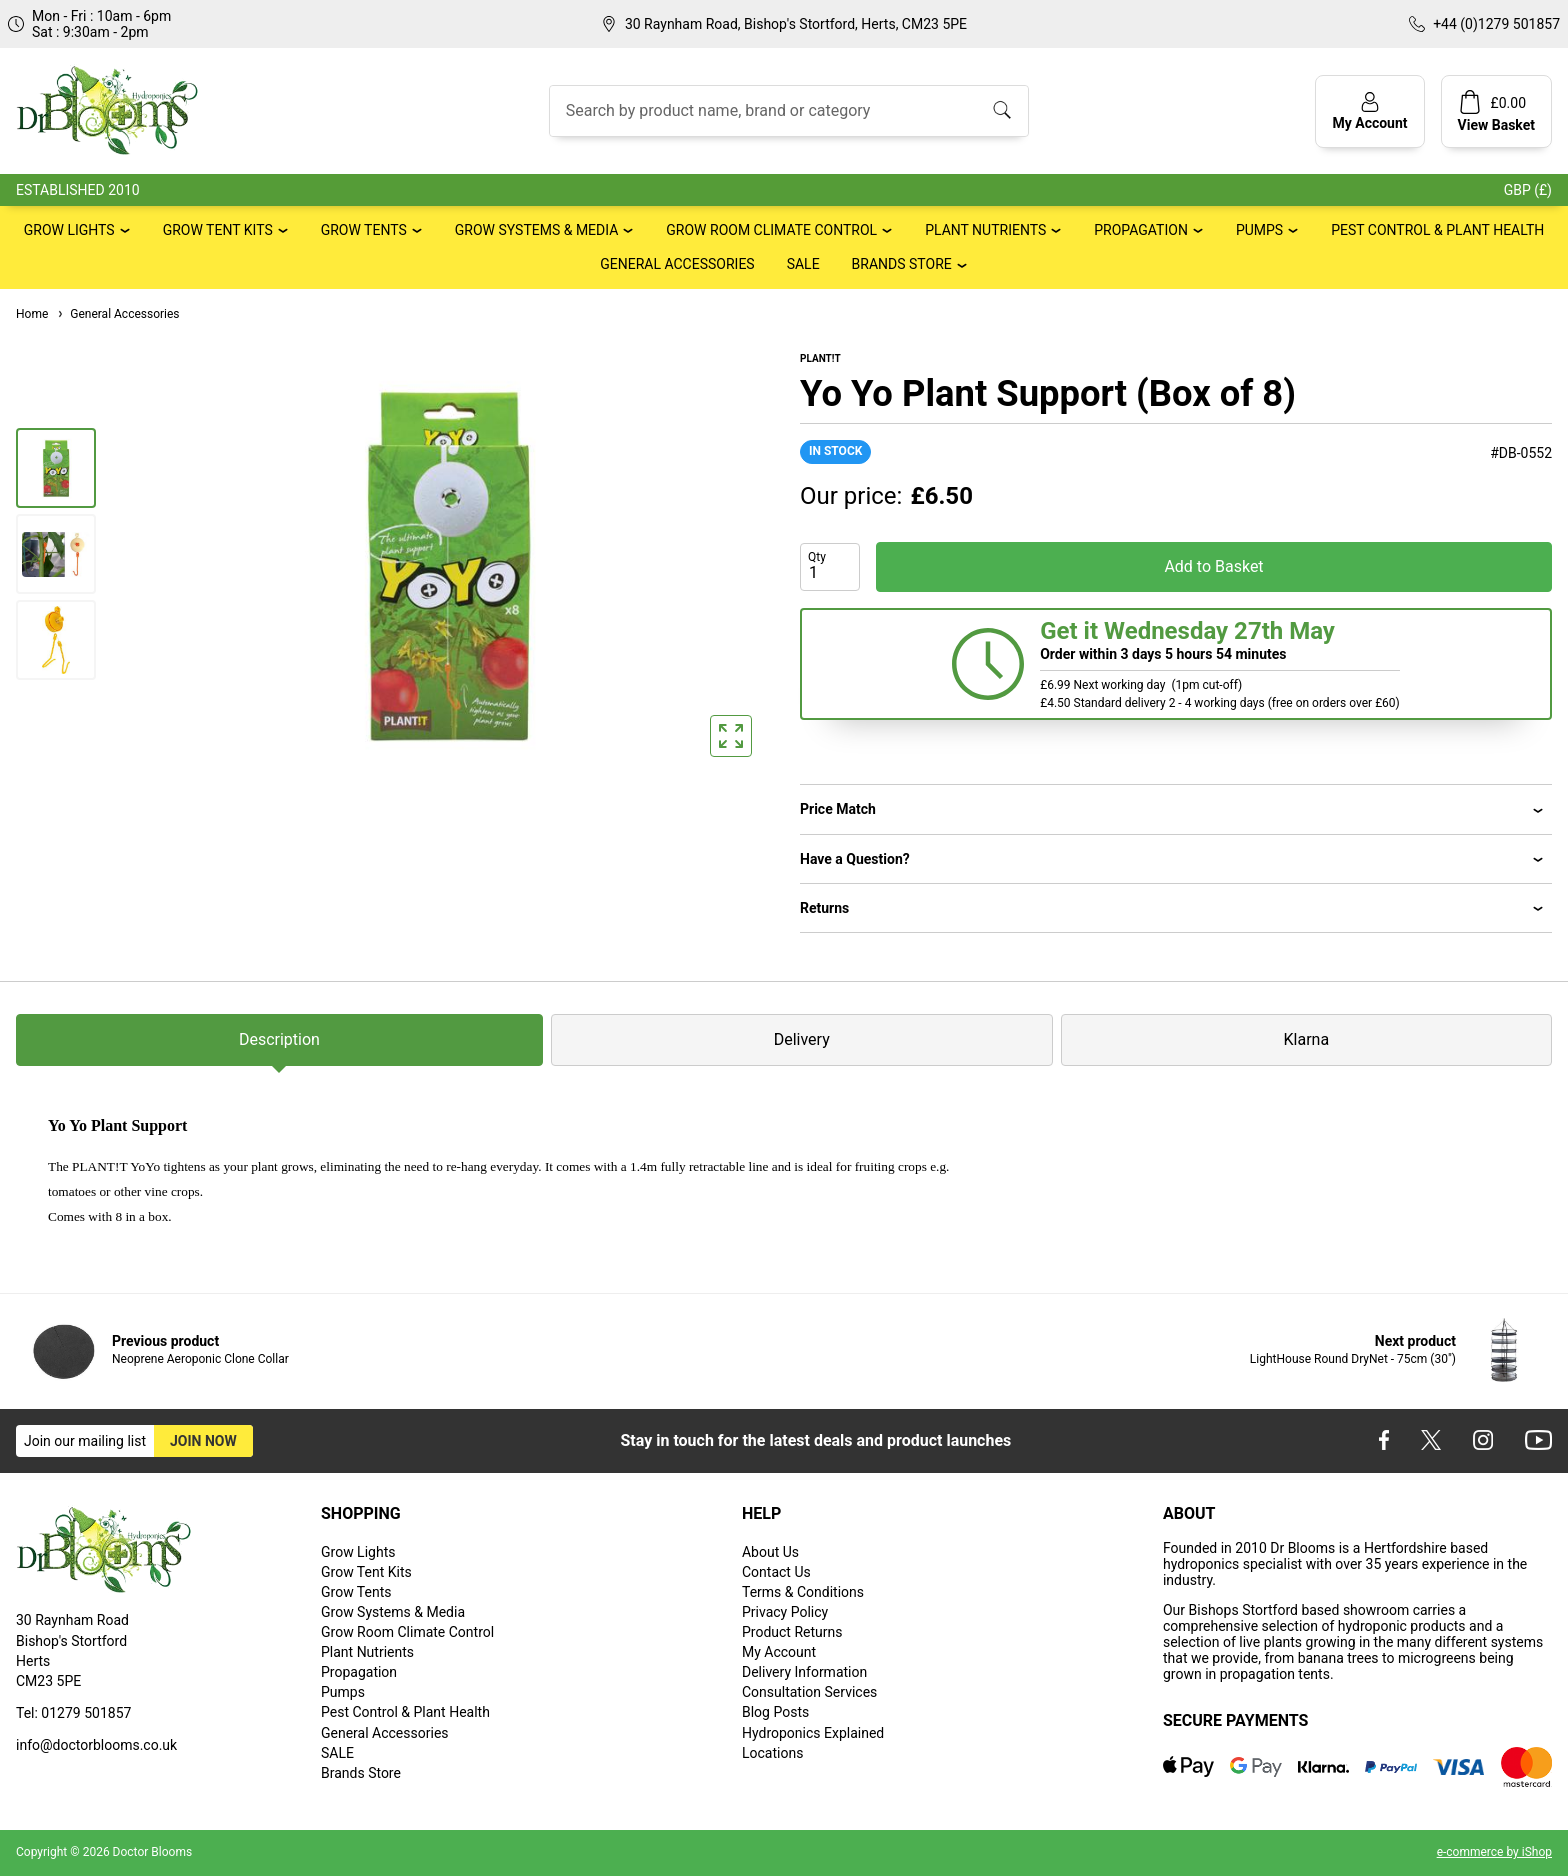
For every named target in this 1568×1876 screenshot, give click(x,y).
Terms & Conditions (803, 1592)
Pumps (1259, 230)
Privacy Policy (785, 1612)
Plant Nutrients (985, 230)
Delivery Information (804, 1672)
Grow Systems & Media (537, 230)
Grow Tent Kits (218, 230)
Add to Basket (1213, 566)
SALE (803, 264)
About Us (770, 1552)
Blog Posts (775, 1712)
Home (32, 314)
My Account (779, 1652)
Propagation (1141, 230)
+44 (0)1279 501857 (1496, 24)
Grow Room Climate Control (771, 230)
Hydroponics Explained (813, 1733)
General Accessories (677, 264)
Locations (772, 1753)
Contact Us (776, 1572)
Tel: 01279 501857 (73, 1713)
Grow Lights (69, 230)
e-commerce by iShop (1494, 1852)
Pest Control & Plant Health (1437, 230)
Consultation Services (809, 1692)
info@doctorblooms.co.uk (96, 1745)
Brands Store (902, 264)
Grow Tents (364, 230)
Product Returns (792, 1632)
